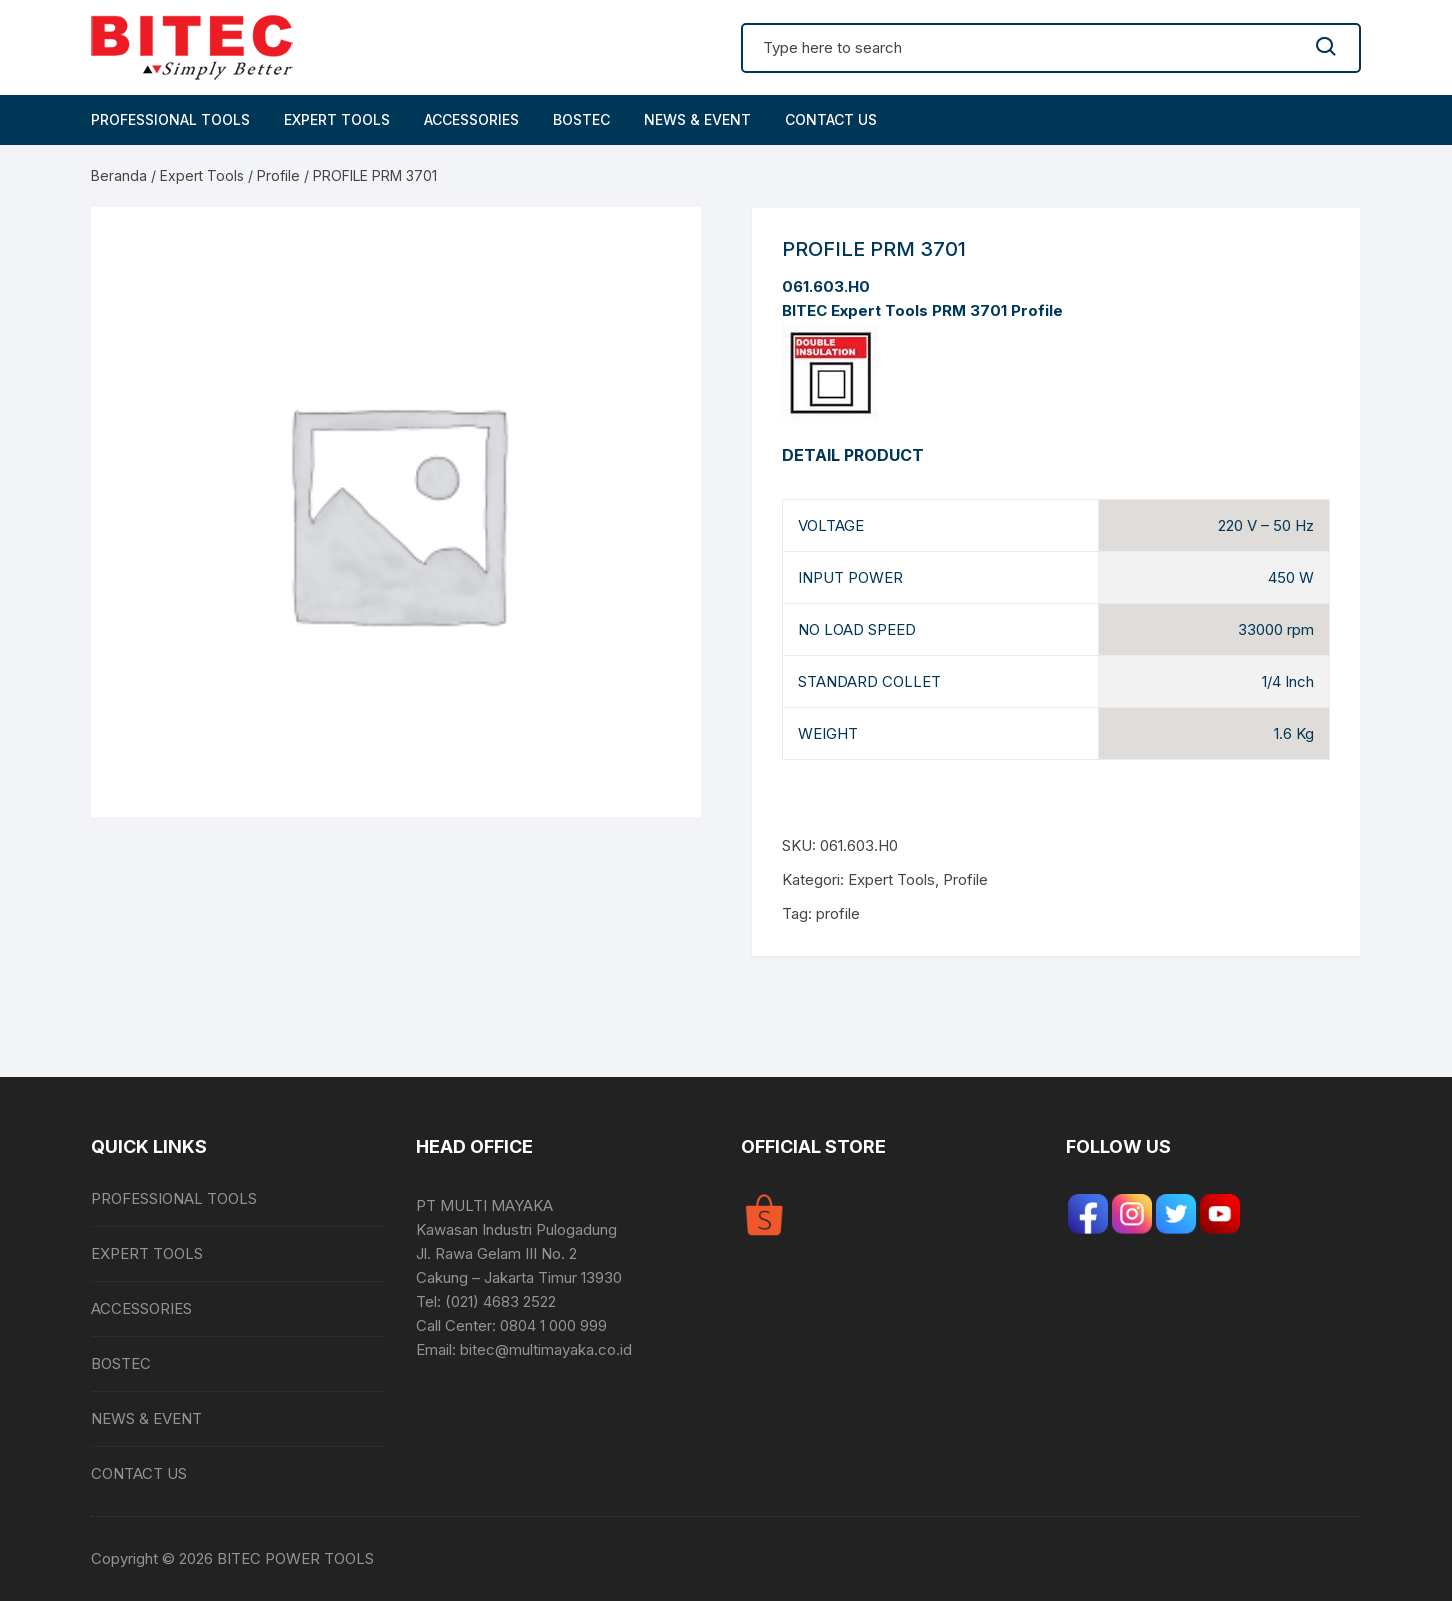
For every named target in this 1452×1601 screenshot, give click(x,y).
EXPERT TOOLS (337, 119)
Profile (278, 175)
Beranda (119, 175)
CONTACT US (831, 119)
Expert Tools (202, 175)
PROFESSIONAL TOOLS (170, 119)
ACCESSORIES (471, 119)
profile (838, 913)
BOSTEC (581, 119)
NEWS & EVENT (697, 119)
